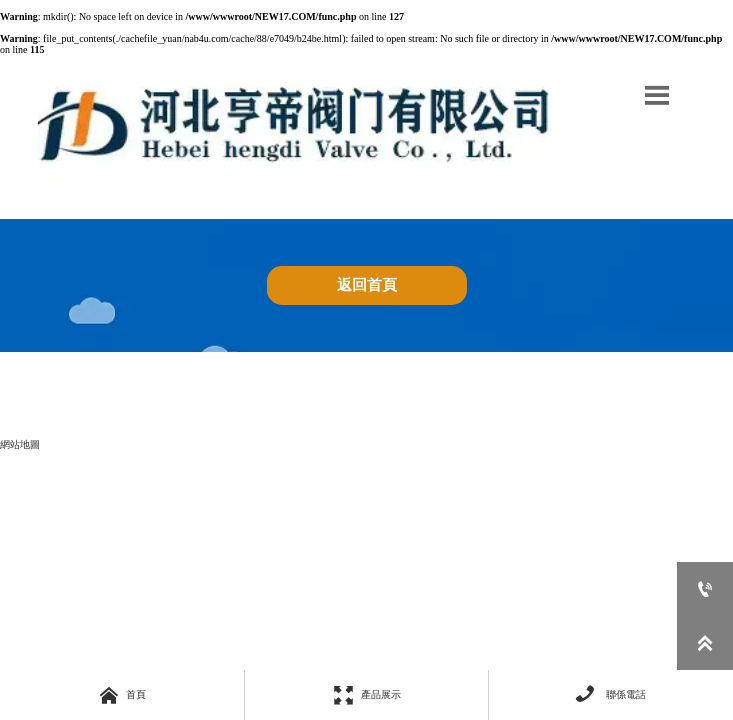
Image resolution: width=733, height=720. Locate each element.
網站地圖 (20, 444)
